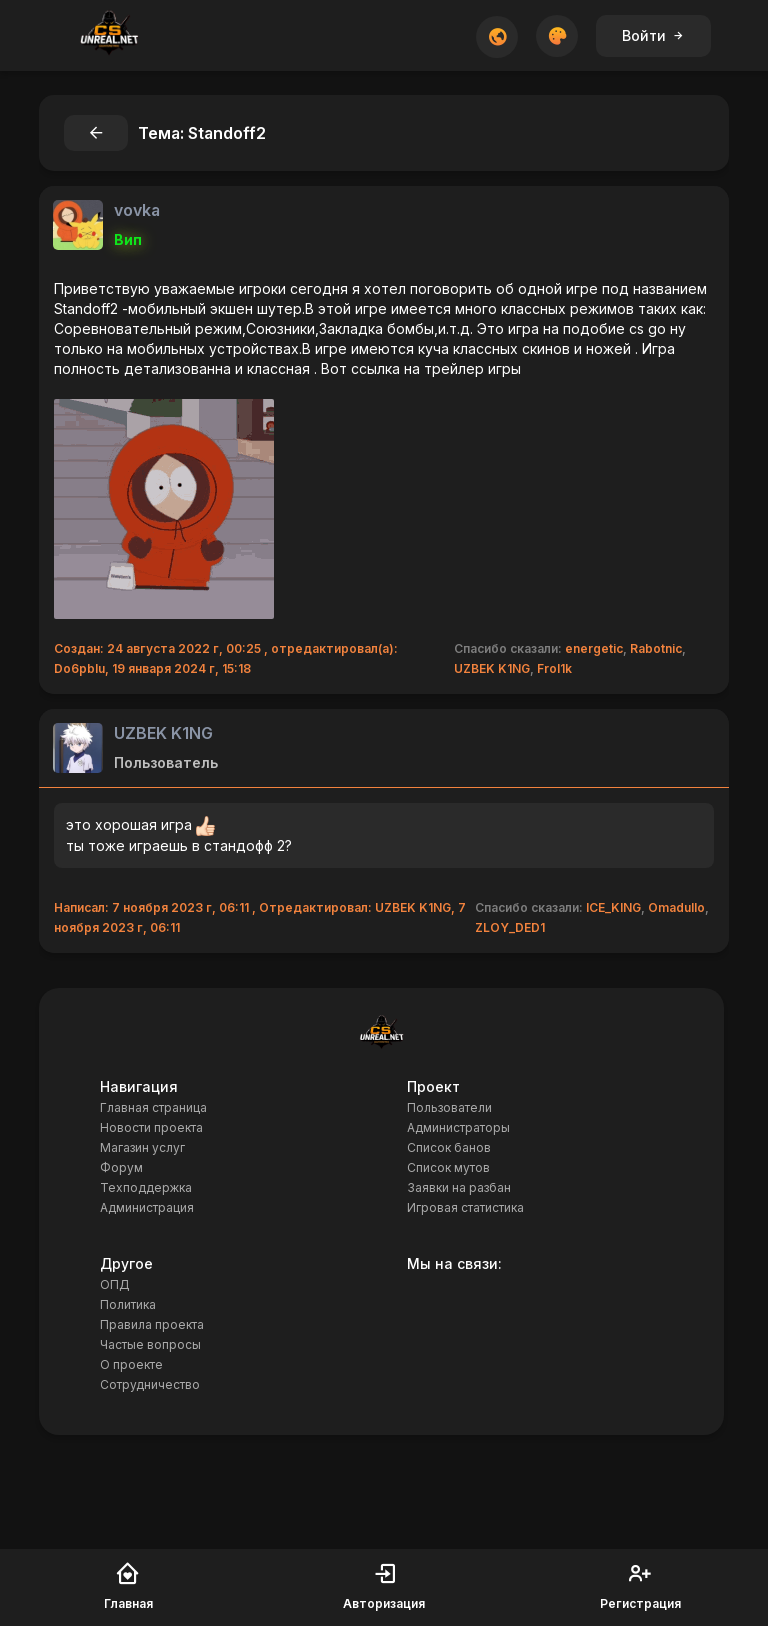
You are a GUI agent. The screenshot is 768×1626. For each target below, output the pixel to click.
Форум (121, 1167)
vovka (137, 210)
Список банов (449, 1147)
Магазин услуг (142, 1147)
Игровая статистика (465, 1207)
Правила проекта (152, 1324)
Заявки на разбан (459, 1187)
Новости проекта (151, 1127)
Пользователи (449, 1107)
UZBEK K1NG (492, 668)
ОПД (115, 1284)
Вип (128, 239)
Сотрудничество (150, 1384)
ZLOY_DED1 (510, 927)
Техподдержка (146, 1187)
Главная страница (153, 1107)
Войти (653, 35)
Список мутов (448, 1167)
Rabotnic (656, 648)
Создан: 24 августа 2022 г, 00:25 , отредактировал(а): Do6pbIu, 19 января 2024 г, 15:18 (226, 658)
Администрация (147, 1207)
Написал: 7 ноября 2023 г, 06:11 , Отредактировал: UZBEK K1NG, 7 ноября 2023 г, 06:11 (260, 917)
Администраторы (458, 1127)
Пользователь (166, 762)
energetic (594, 648)
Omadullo (676, 907)
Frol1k (554, 668)
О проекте (131, 1364)
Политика (128, 1304)
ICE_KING (613, 907)
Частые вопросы (150, 1344)
